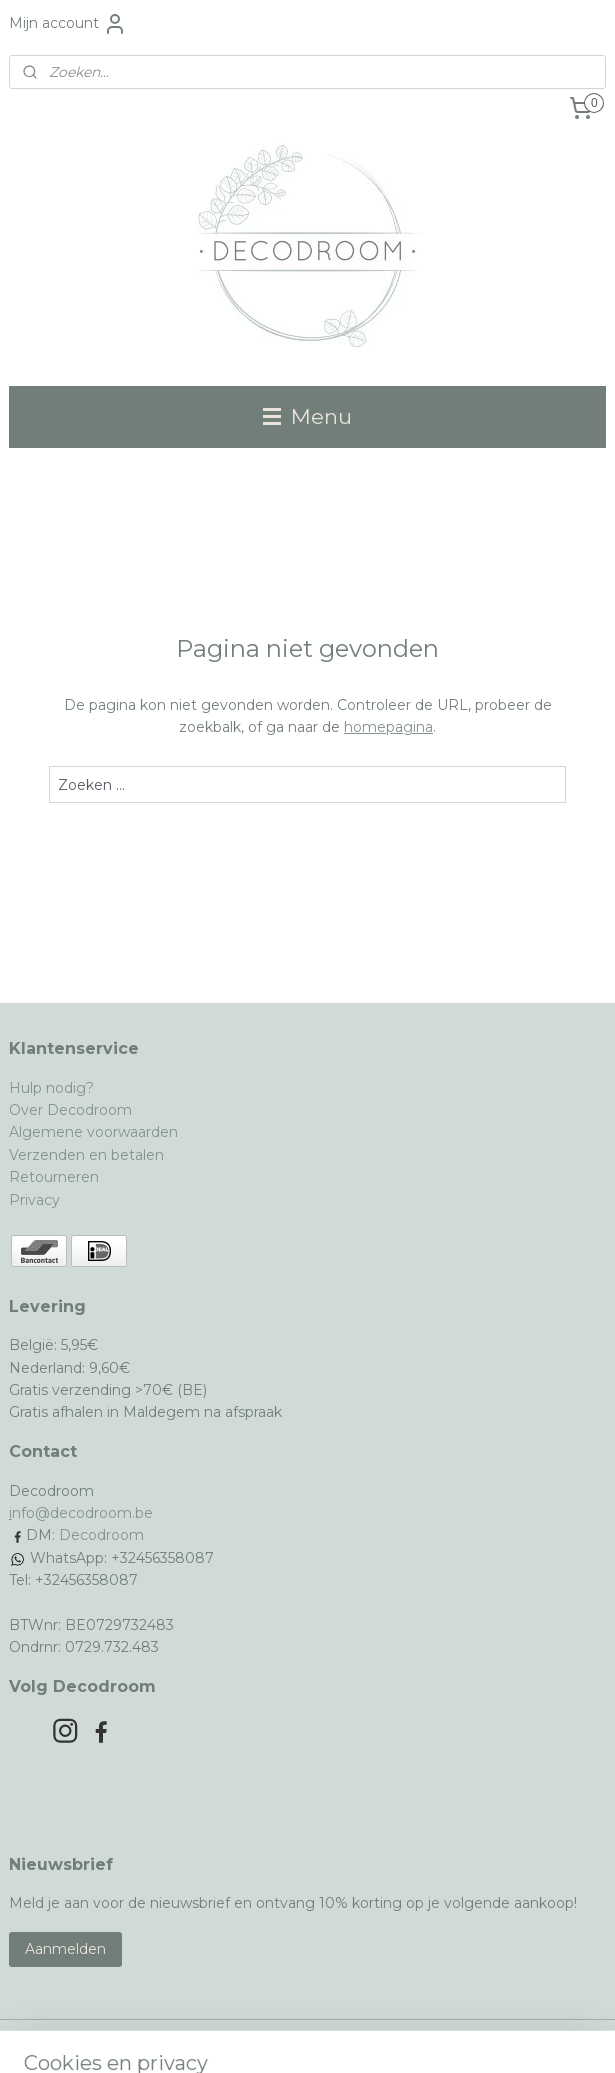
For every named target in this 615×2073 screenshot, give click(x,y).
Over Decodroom (70, 1110)
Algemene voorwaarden (93, 1132)
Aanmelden (65, 1949)
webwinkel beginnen (335, 2036)
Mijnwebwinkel (510, 2036)
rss (261, 2036)
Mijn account (68, 24)
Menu (307, 416)
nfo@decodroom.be (82, 1513)
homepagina (388, 727)
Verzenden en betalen (86, 1155)
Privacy (34, 1200)
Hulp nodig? (51, 1088)
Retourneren (54, 1177)
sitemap (224, 2036)
